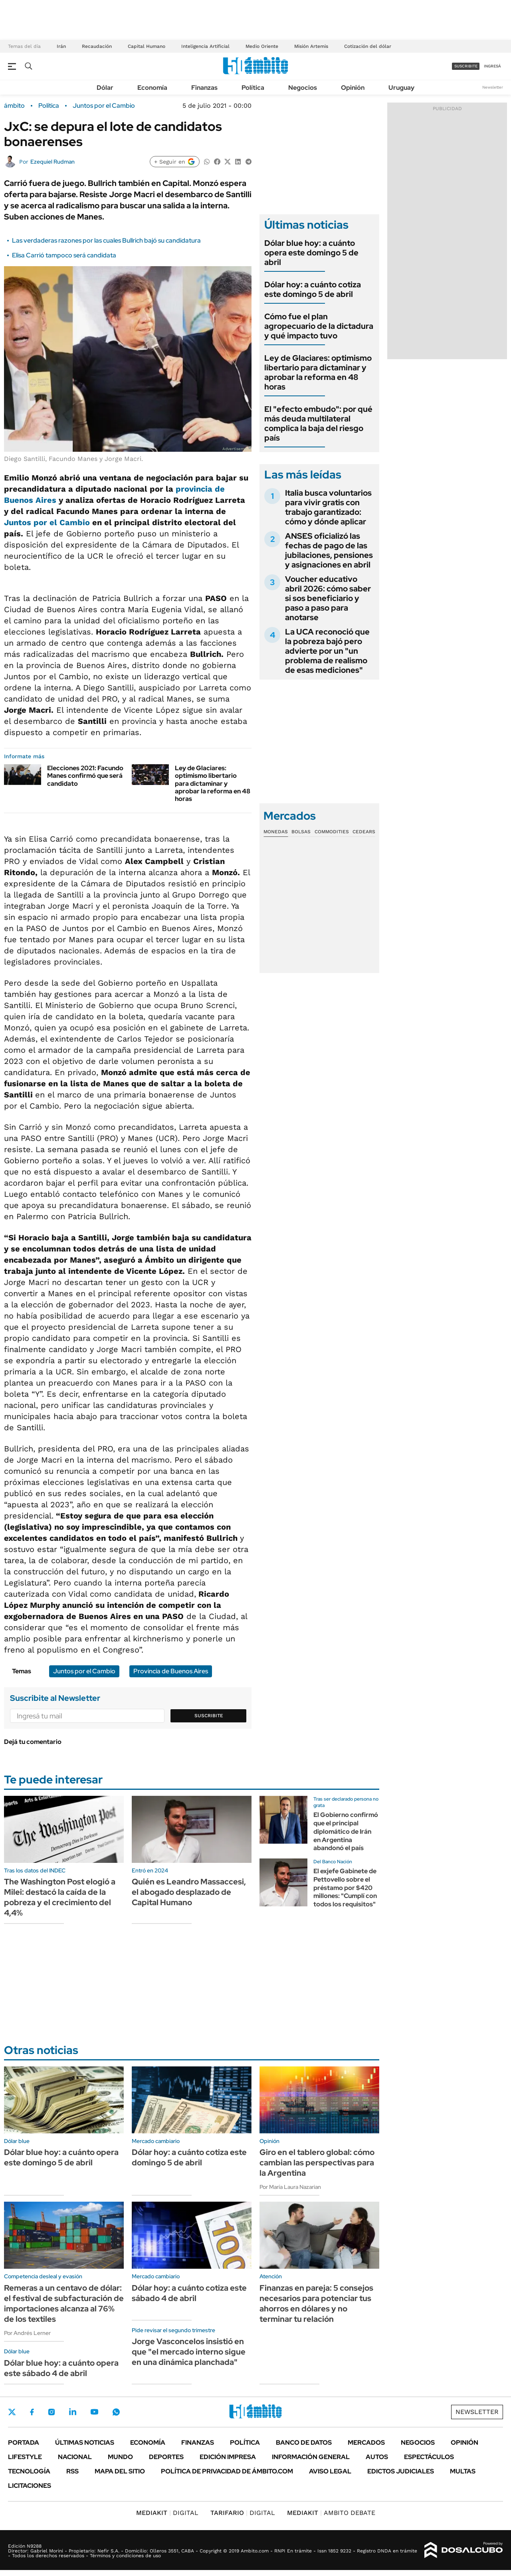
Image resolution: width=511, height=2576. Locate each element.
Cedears (364, 831)
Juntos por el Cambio (104, 106)
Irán (61, 46)
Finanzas (204, 87)
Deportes (166, 2457)
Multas (462, 2471)
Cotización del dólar (367, 46)
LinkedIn (72, 2412)
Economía (152, 87)
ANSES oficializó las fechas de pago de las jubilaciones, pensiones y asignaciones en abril (329, 550)
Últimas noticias (84, 2442)
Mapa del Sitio (120, 2471)
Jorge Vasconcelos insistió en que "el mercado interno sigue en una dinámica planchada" (189, 2351)
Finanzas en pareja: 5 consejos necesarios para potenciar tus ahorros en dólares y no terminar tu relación (316, 2303)
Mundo (120, 2457)
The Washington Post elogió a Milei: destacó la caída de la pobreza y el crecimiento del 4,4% (59, 1897)
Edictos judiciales (400, 2471)
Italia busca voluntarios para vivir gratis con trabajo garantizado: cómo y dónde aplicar (328, 507)
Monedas (275, 831)
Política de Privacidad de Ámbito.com (227, 2471)
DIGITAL (167, 2513)
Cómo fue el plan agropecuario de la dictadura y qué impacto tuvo (318, 326)
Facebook (32, 2412)
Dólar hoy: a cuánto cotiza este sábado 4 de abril (189, 2293)
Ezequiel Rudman (52, 161)
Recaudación (97, 46)
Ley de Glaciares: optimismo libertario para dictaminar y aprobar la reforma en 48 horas (212, 783)
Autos (377, 2457)
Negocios (302, 87)
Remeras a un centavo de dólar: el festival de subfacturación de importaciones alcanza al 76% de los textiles (64, 2303)
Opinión (352, 87)
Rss (72, 2471)
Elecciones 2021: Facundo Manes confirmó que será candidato (85, 775)
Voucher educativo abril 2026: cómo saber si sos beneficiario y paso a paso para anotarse (328, 598)
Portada (23, 2442)
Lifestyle (25, 2457)
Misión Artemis (311, 46)
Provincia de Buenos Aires (170, 1671)
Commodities (332, 831)
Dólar (105, 87)
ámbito (14, 106)
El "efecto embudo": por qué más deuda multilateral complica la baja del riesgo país (318, 423)
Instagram (51, 2412)
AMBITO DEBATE (331, 2513)
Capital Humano (146, 46)
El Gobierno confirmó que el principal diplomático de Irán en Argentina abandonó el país (345, 1831)
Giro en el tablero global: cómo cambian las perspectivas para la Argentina (316, 2162)
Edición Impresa (228, 2457)
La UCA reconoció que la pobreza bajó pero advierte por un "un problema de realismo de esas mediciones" (327, 651)
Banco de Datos (304, 2442)
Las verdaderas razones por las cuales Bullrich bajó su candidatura (106, 240)
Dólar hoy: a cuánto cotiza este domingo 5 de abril (312, 289)
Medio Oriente (262, 46)
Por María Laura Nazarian (290, 2186)
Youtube (94, 2412)
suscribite (465, 66)
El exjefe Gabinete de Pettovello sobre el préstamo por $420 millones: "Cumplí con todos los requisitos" (345, 1887)
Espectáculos (429, 2457)
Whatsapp (116, 2412)
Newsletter (492, 87)
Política (253, 87)
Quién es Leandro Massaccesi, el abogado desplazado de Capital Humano (189, 1892)
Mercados (366, 2442)
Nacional (75, 2457)
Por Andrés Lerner (27, 2333)
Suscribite (208, 1715)
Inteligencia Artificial (205, 46)
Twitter (12, 2412)
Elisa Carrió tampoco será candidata (64, 255)
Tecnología (29, 2471)
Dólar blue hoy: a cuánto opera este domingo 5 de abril (311, 252)
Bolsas (301, 831)
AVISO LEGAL (330, 2471)
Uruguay (401, 87)
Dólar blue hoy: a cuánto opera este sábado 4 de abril (61, 2368)
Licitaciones (29, 2485)
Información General (311, 2457)
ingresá (492, 66)
